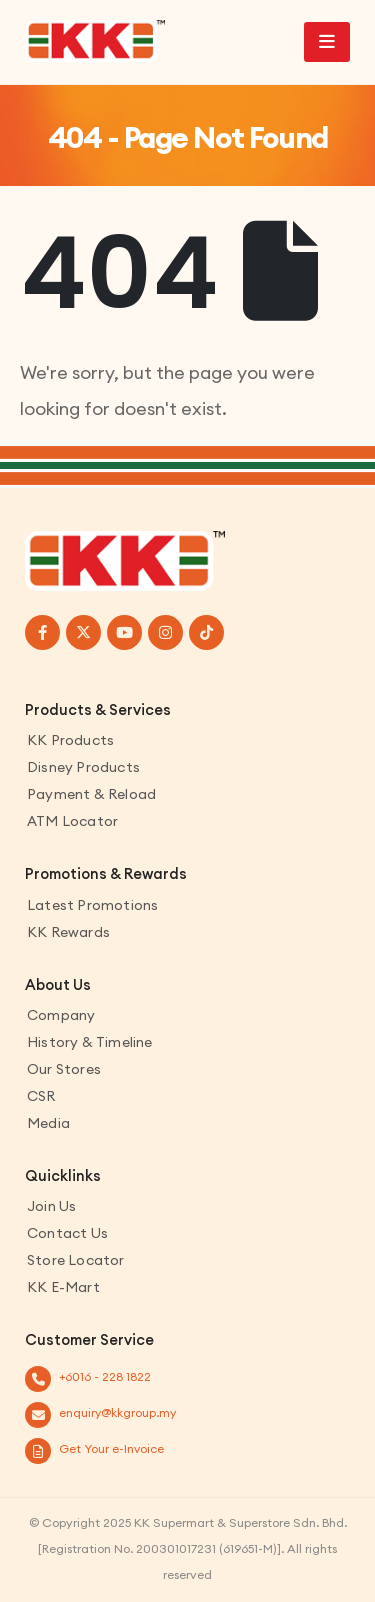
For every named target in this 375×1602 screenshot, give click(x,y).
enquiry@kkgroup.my (117, 1412)
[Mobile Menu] (327, 42)
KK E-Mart (63, 1287)
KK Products (70, 740)
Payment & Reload (91, 794)
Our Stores (64, 1069)
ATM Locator (72, 821)
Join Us (51, 1206)
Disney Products (83, 767)
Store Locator (76, 1260)
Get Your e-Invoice (111, 1448)
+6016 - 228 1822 (105, 1376)
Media (48, 1123)
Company (61, 1015)
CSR (41, 1096)
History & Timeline (90, 1042)
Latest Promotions (92, 905)
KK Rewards (68, 932)
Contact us (67, 1233)
